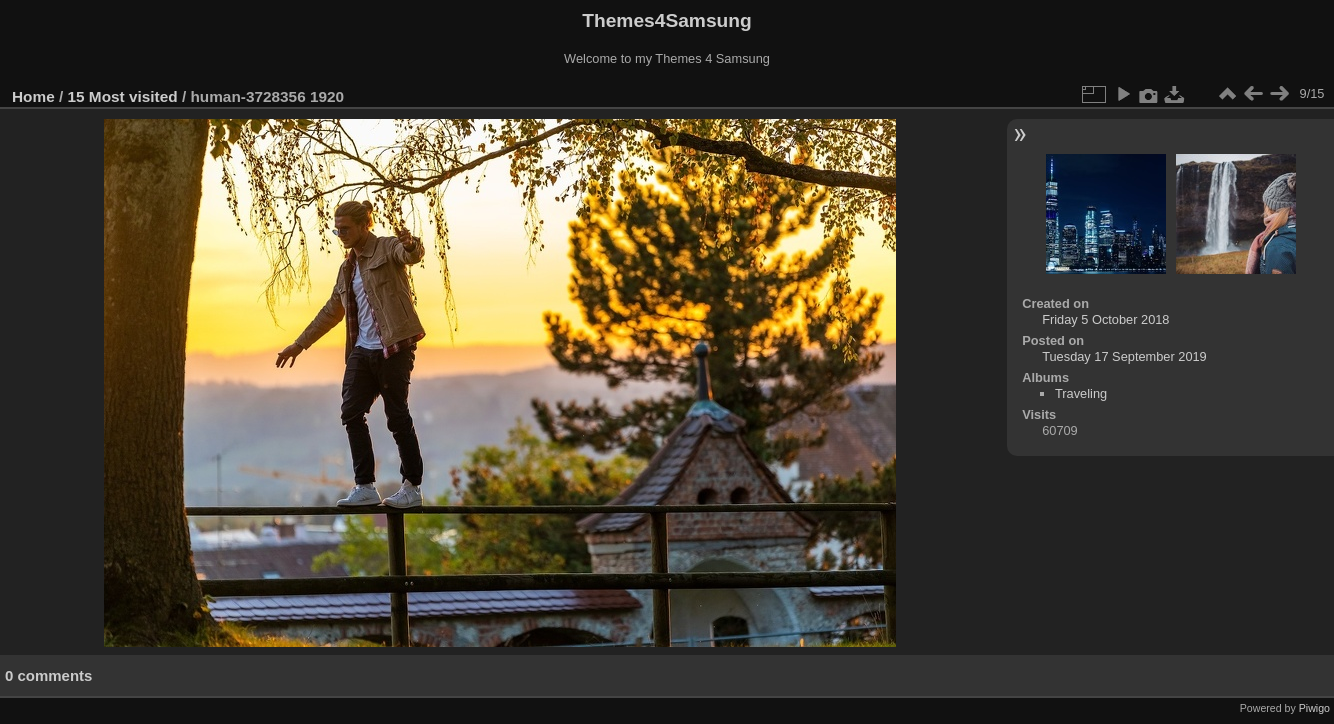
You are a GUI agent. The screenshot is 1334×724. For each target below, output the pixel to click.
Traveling (1081, 393)
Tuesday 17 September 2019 (1124, 356)
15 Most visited (123, 96)
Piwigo (1314, 708)
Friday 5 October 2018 (1105, 319)
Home (33, 96)
